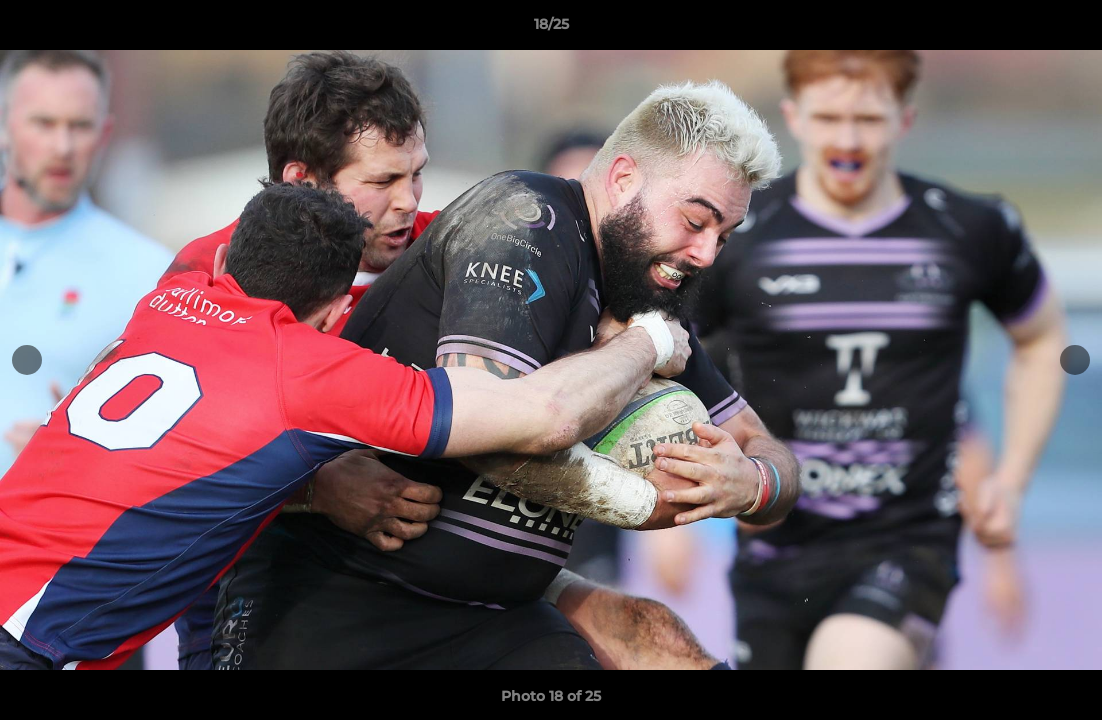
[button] (1066, 29)
